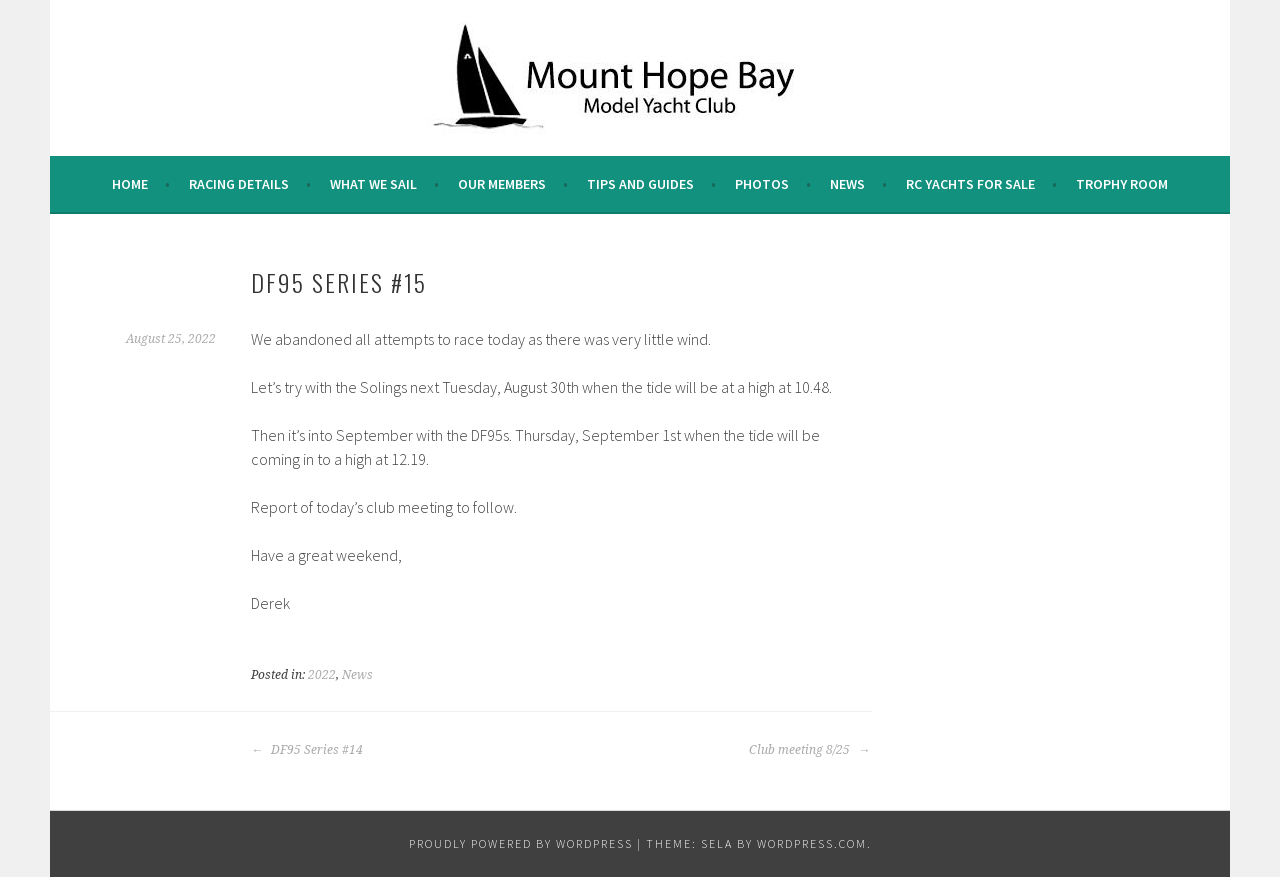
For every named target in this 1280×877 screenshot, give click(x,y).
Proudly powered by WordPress (521, 843)
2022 (322, 675)
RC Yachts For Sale (970, 184)
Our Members (502, 184)
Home (130, 184)
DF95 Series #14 (307, 750)
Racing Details (239, 184)
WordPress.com (812, 843)
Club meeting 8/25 (809, 750)
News (847, 184)
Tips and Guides (640, 184)
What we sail (373, 184)
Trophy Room (1122, 184)
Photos (762, 184)
